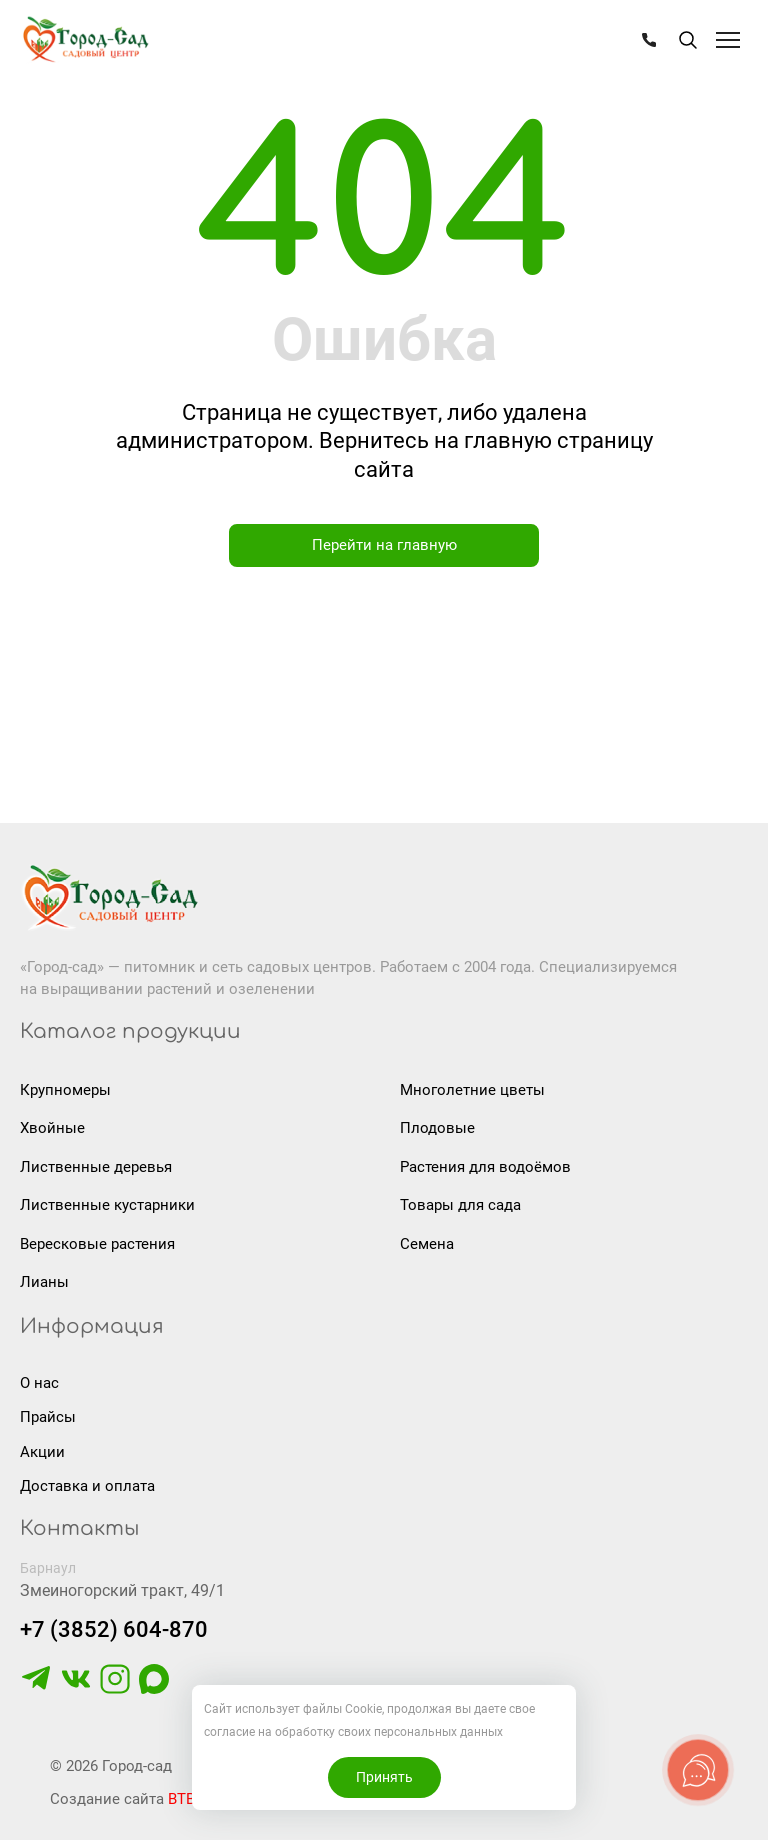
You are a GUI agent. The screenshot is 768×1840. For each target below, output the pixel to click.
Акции (42, 1452)
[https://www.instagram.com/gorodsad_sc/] (115, 1689)
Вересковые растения (97, 1244)
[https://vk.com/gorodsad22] (76, 1689)
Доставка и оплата (87, 1486)
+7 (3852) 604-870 (114, 1629)
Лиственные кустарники (107, 1205)
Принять (384, 1777)
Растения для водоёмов (485, 1167)
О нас (39, 1383)
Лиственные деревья (96, 1167)
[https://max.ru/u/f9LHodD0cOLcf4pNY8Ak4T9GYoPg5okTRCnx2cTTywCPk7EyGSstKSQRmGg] (154, 1689)
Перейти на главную (384, 545)
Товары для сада (460, 1205)
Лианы (44, 1282)
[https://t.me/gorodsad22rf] (36, 1689)
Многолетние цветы (472, 1090)
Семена (427, 1244)
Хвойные (52, 1128)
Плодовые (437, 1128)
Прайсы (48, 1417)
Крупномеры (65, 1090)
